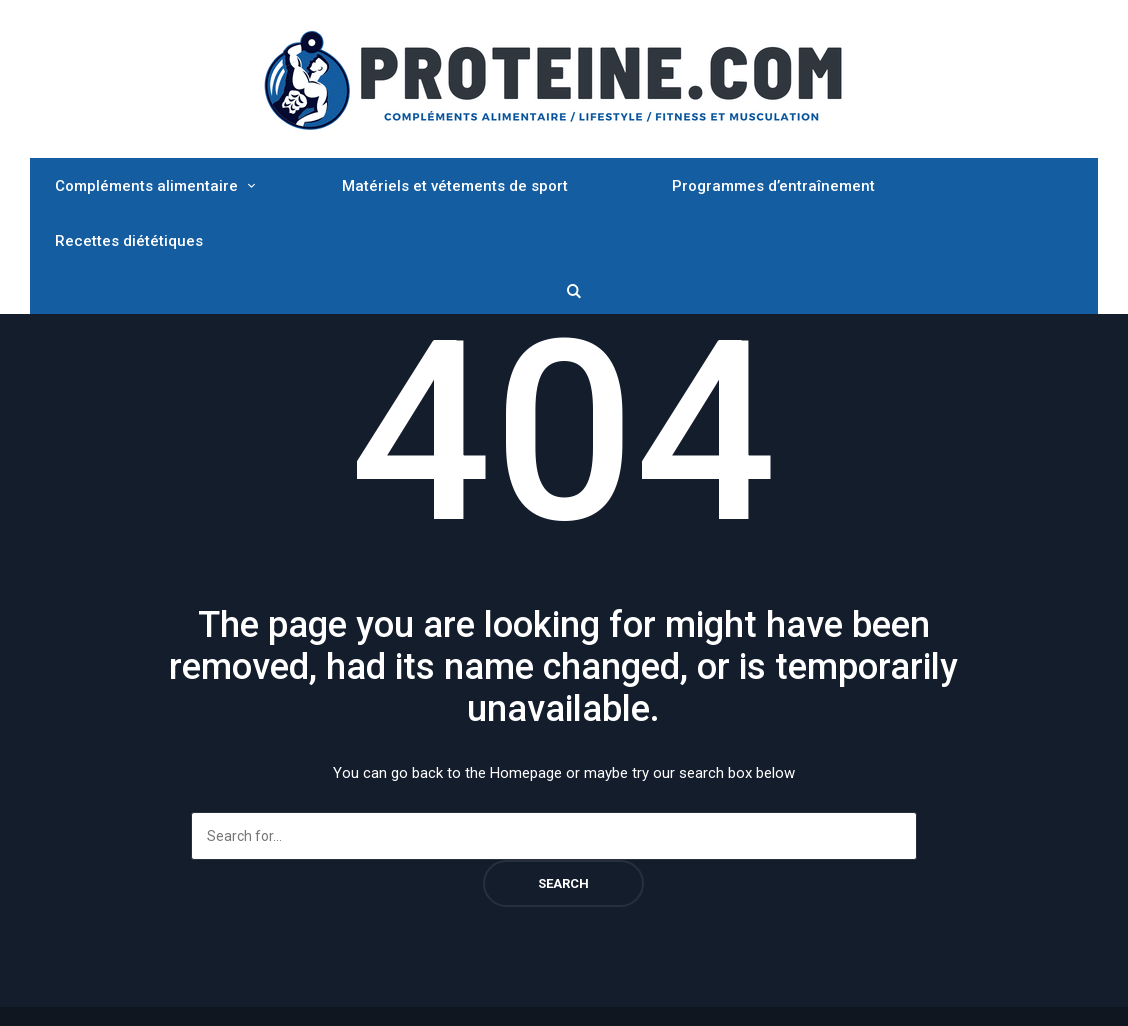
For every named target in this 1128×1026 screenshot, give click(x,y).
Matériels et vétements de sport (455, 186)
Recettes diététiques (129, 241)
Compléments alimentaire (146, 186)
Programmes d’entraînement (773, 186)
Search (563, 883)
